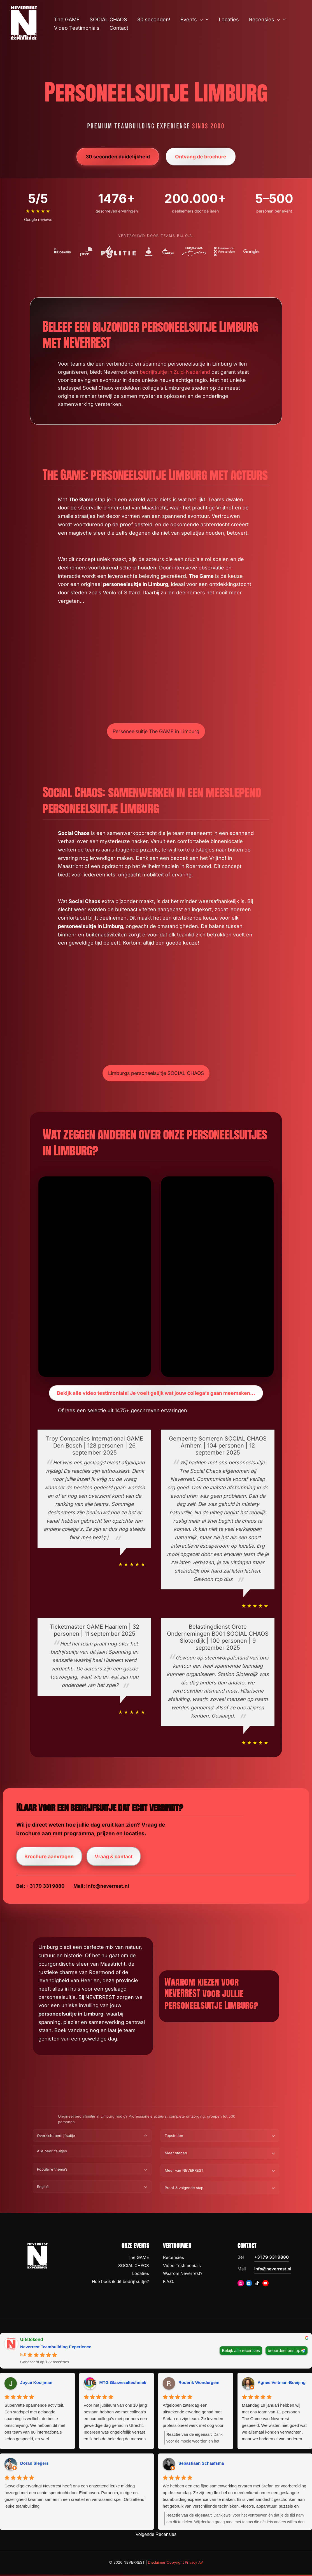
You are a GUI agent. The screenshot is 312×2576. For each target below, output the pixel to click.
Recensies (173, 2258)
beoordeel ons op (284, 2351)
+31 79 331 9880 (271, 2258)
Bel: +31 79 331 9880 (40, 1887)
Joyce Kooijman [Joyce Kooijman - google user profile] (36, 2383)
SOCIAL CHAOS (133, 2267)
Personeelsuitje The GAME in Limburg (156, 731)
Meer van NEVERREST (184, 2171)
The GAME (138, 2258)
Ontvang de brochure (201, 157)
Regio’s (43, 2188)
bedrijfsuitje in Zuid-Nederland (176, 372)
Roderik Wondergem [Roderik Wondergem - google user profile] (198, 2383)
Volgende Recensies (156, 2536)
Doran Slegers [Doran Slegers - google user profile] (34, 2464)
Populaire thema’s (52, 2170)
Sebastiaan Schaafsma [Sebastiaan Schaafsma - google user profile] (201, 2464)
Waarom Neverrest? (182, 2274)
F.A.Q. (168, 2283)
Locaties (140, 2274)
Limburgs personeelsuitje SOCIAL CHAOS (156, 1073)
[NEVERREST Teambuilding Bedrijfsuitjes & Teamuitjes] (24, 22)
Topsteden (174, 2136)
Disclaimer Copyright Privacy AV (175, 2563)
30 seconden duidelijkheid (117, 157)
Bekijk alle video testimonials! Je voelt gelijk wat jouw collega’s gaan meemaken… (156, 1393)
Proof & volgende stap (184, 2189)
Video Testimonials (182, 2267)
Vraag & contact (115, 1857)
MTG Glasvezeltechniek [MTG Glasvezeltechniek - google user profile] (122, 2383)
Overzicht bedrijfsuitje (56, 2136)
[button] (200, 19)
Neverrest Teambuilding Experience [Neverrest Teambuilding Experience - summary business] (55, 2348)
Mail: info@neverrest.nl (101, 1887)
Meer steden (176, 2154)
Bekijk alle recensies (241, 2351)
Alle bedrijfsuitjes (52, 2152)
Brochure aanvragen (49, 1857)
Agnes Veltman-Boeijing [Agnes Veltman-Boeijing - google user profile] (282, 2383)
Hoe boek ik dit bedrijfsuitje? (120, 2283)
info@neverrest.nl (272, 2270)
